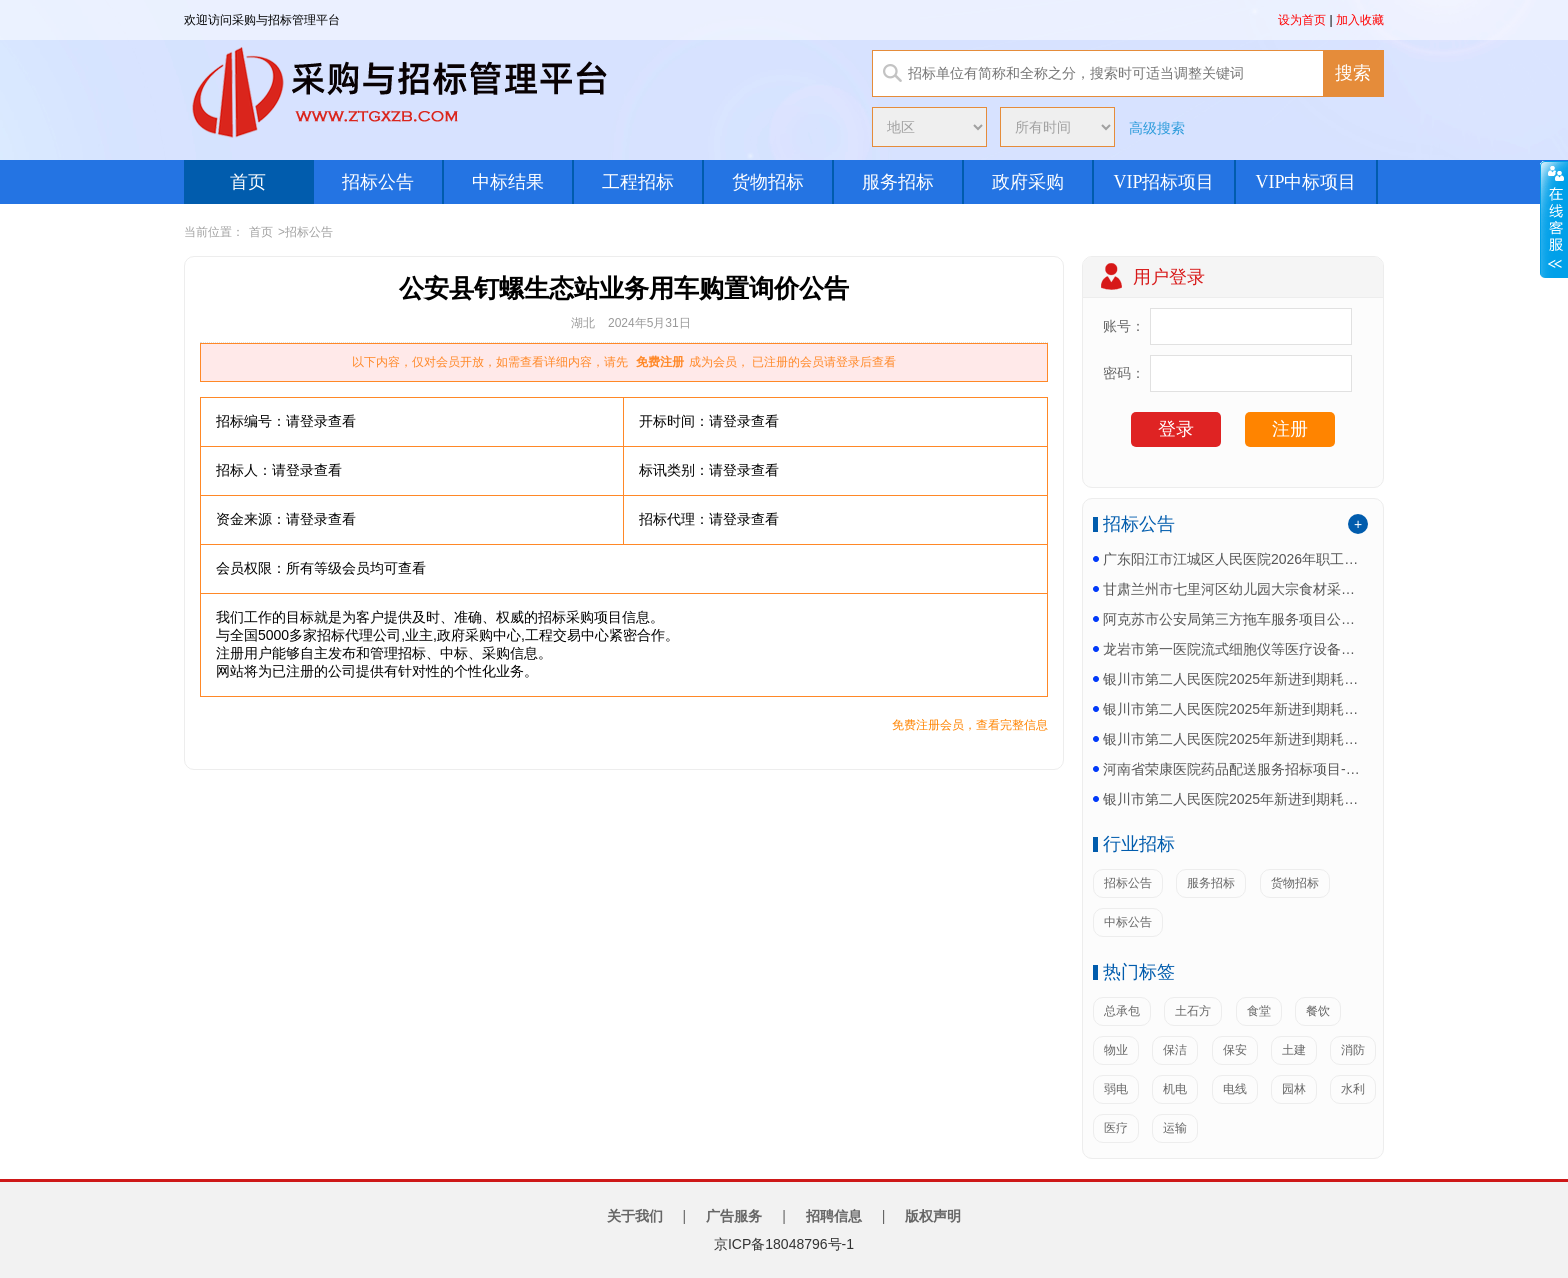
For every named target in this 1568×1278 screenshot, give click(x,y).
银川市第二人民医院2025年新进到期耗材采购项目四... (1233, 679)
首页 (248, 182)
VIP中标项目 (1305, 182)
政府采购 (1028, 182)
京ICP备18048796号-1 (784, 1244)
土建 (1294, 1050)
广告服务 (734, 1216)
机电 (1175, 1089)
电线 (1235, 1089)
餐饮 (1318, 1011)
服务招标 (898, 182)
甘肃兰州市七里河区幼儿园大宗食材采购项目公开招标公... (1233, 589)
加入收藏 (1360, 20)
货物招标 (768, 182)
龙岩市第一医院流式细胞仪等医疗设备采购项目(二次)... (1233, 649)
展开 (1554, 219)
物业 (1116, 1050)
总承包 (1122, 1011)
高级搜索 (1157, 128)
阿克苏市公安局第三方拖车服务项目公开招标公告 (1233, 619)
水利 (1353, 1089)
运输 (1175, 1128)
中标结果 (508, 182)
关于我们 (635, 1216)
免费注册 (660, 362)
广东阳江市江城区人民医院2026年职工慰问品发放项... (1233, 559)
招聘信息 (834, 1216)
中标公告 (1128, 922)
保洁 (1175, 1050)
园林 (1294, 1089)
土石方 (1193, 1011)
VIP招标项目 (1163, 182)
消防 (1353, 1050)
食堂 (1259, 1011)
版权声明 (933, 1216)
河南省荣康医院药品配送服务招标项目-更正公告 (1233, 769)
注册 (1290, 429)
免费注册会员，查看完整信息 (970, 725)
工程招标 (638, 182)
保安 (1235, 1050)
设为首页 (1302, 20)
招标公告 (378, 182)
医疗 (1116, 1128)
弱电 (1116, 1089)
